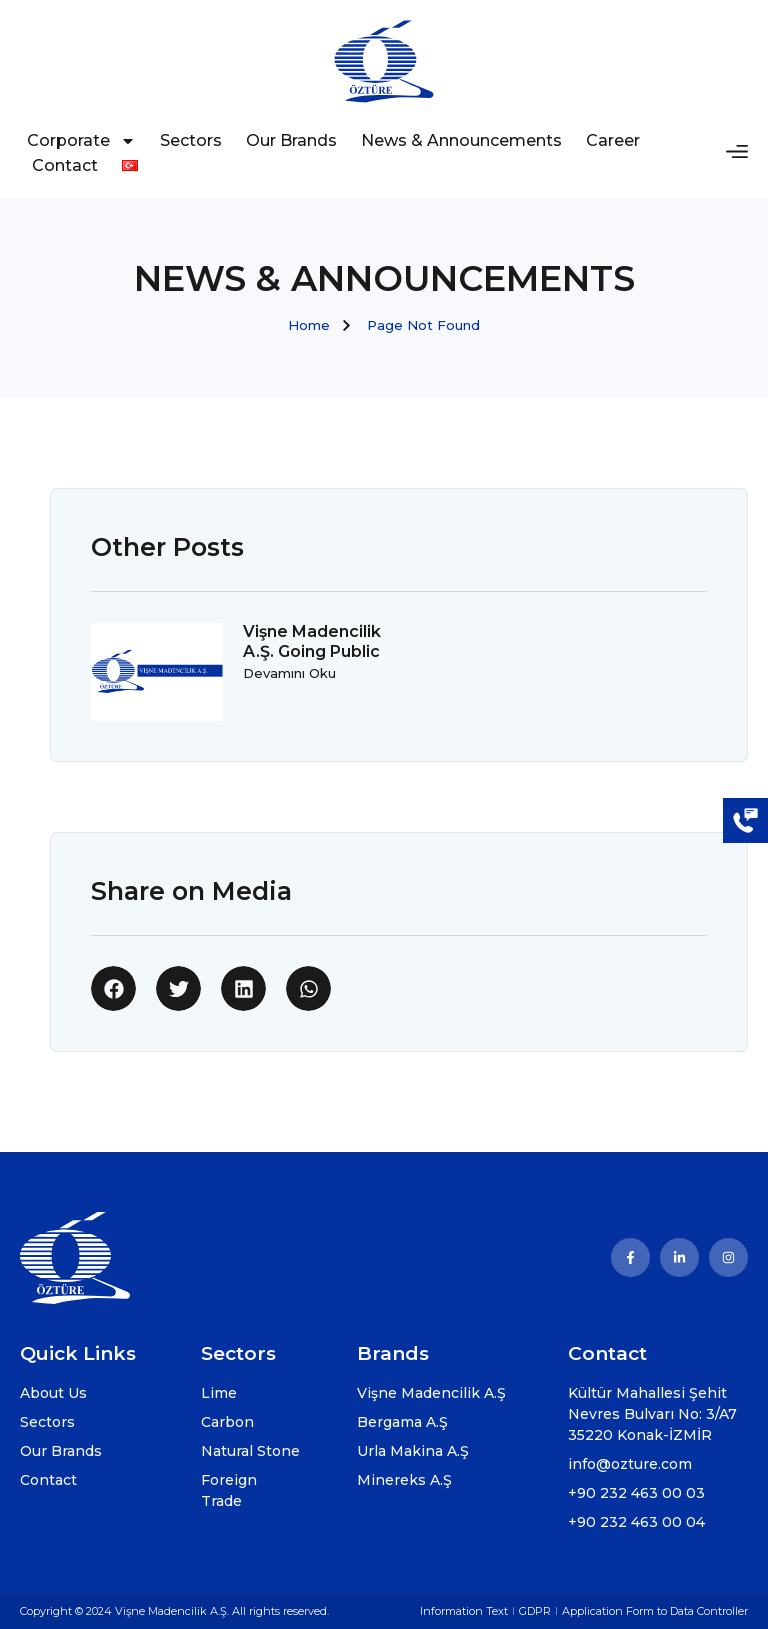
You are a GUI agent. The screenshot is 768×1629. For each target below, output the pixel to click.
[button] (113, 988)
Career (613, 140)
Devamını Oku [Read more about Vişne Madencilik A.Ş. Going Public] (289, 673)
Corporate (81, 140)
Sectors (191, 140)
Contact (65, 165)
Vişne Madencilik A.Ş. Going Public (312, 641)
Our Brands (291, 140)
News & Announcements (461, 140)
